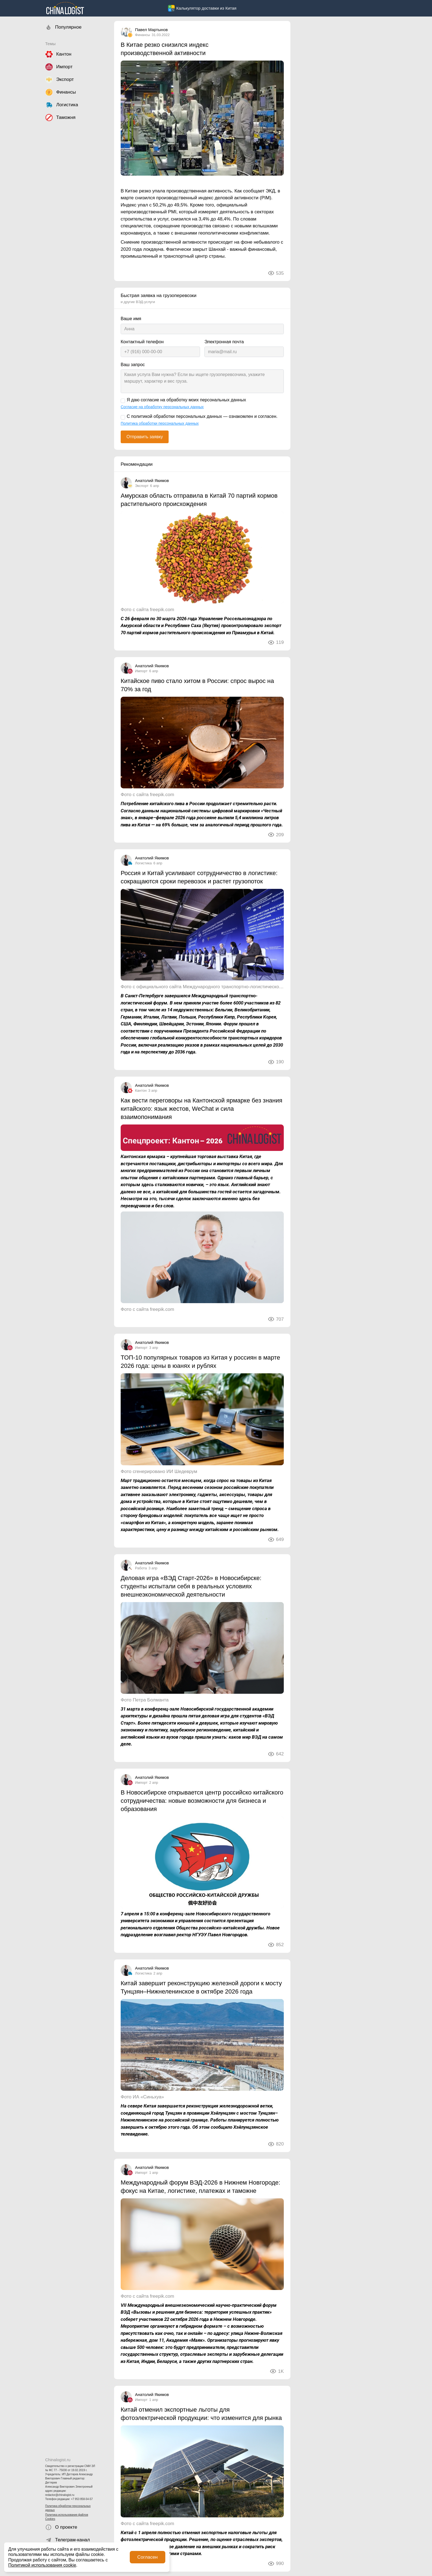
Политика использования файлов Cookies (66, 2516)
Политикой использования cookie (42, 2565)
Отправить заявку (144, 436)
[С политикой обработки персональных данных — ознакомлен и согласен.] (123, 417)
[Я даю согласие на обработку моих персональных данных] (123, 401)
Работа (141, 1568)
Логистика (143, 863)
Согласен (147, 2557)
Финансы (142, 35)
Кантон (141, 1090)
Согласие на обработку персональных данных (162, 407)
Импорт (141, 671)
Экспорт (141, 486)
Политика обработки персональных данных (68, 2508)
